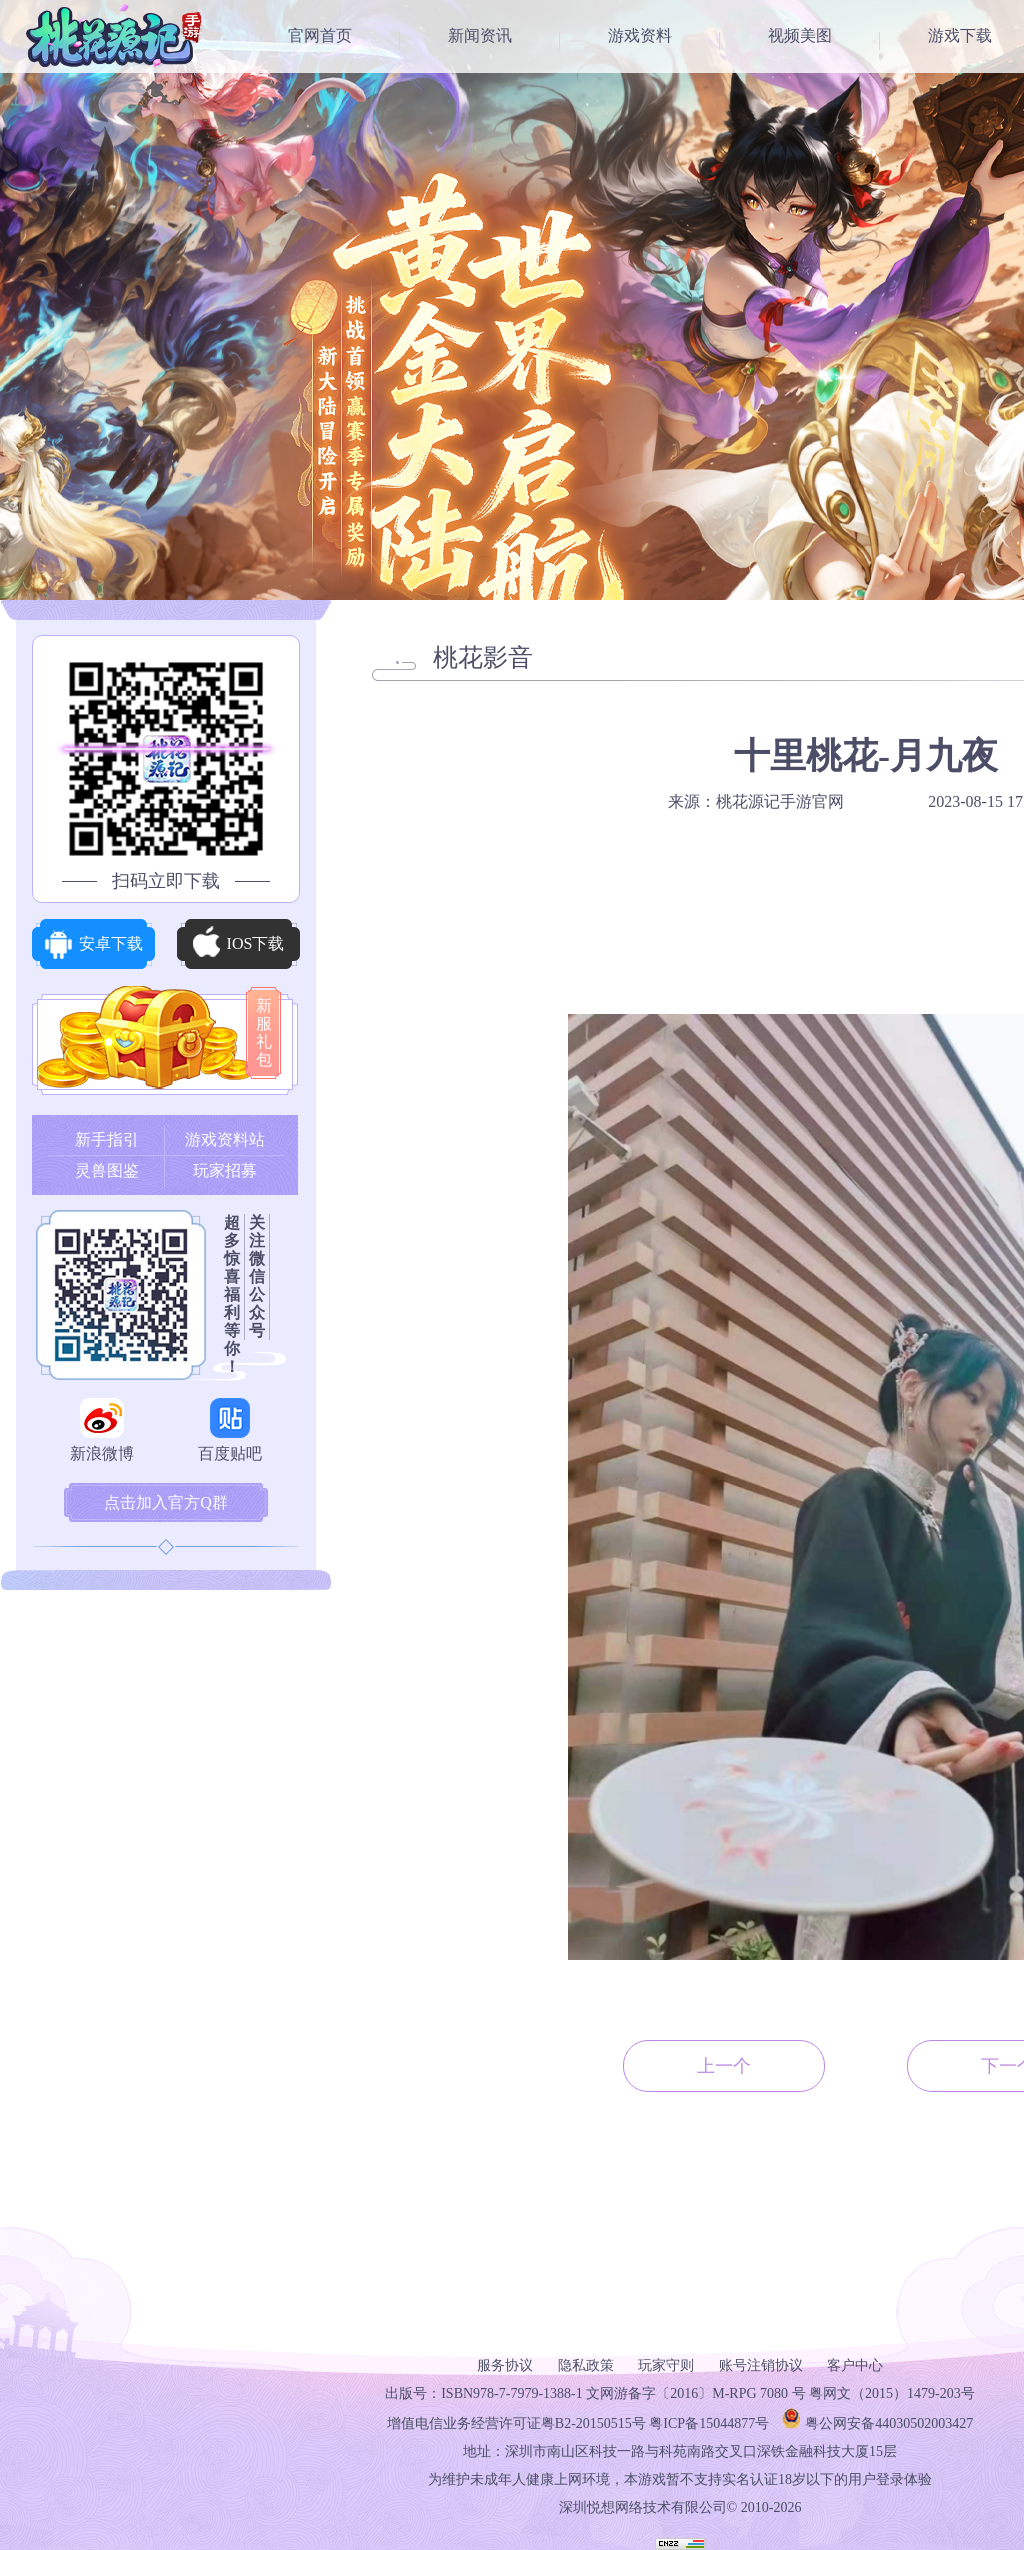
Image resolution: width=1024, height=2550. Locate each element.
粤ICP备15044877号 (709, 2423)
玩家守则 (666, 2365)
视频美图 (800, 35)
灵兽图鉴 (107, 1170)
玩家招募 (225, 1170)
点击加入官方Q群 (166, 1502)
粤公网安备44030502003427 (889, 2423)
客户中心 (855, 2365)
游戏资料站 (225, 1139)
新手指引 (107, 1139)
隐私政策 (586, 2365)
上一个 (724, 2066)
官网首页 (320, 35)
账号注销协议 (761, 2365)
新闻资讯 (480, 35)
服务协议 (505, 2365)
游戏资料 (640, 35)
